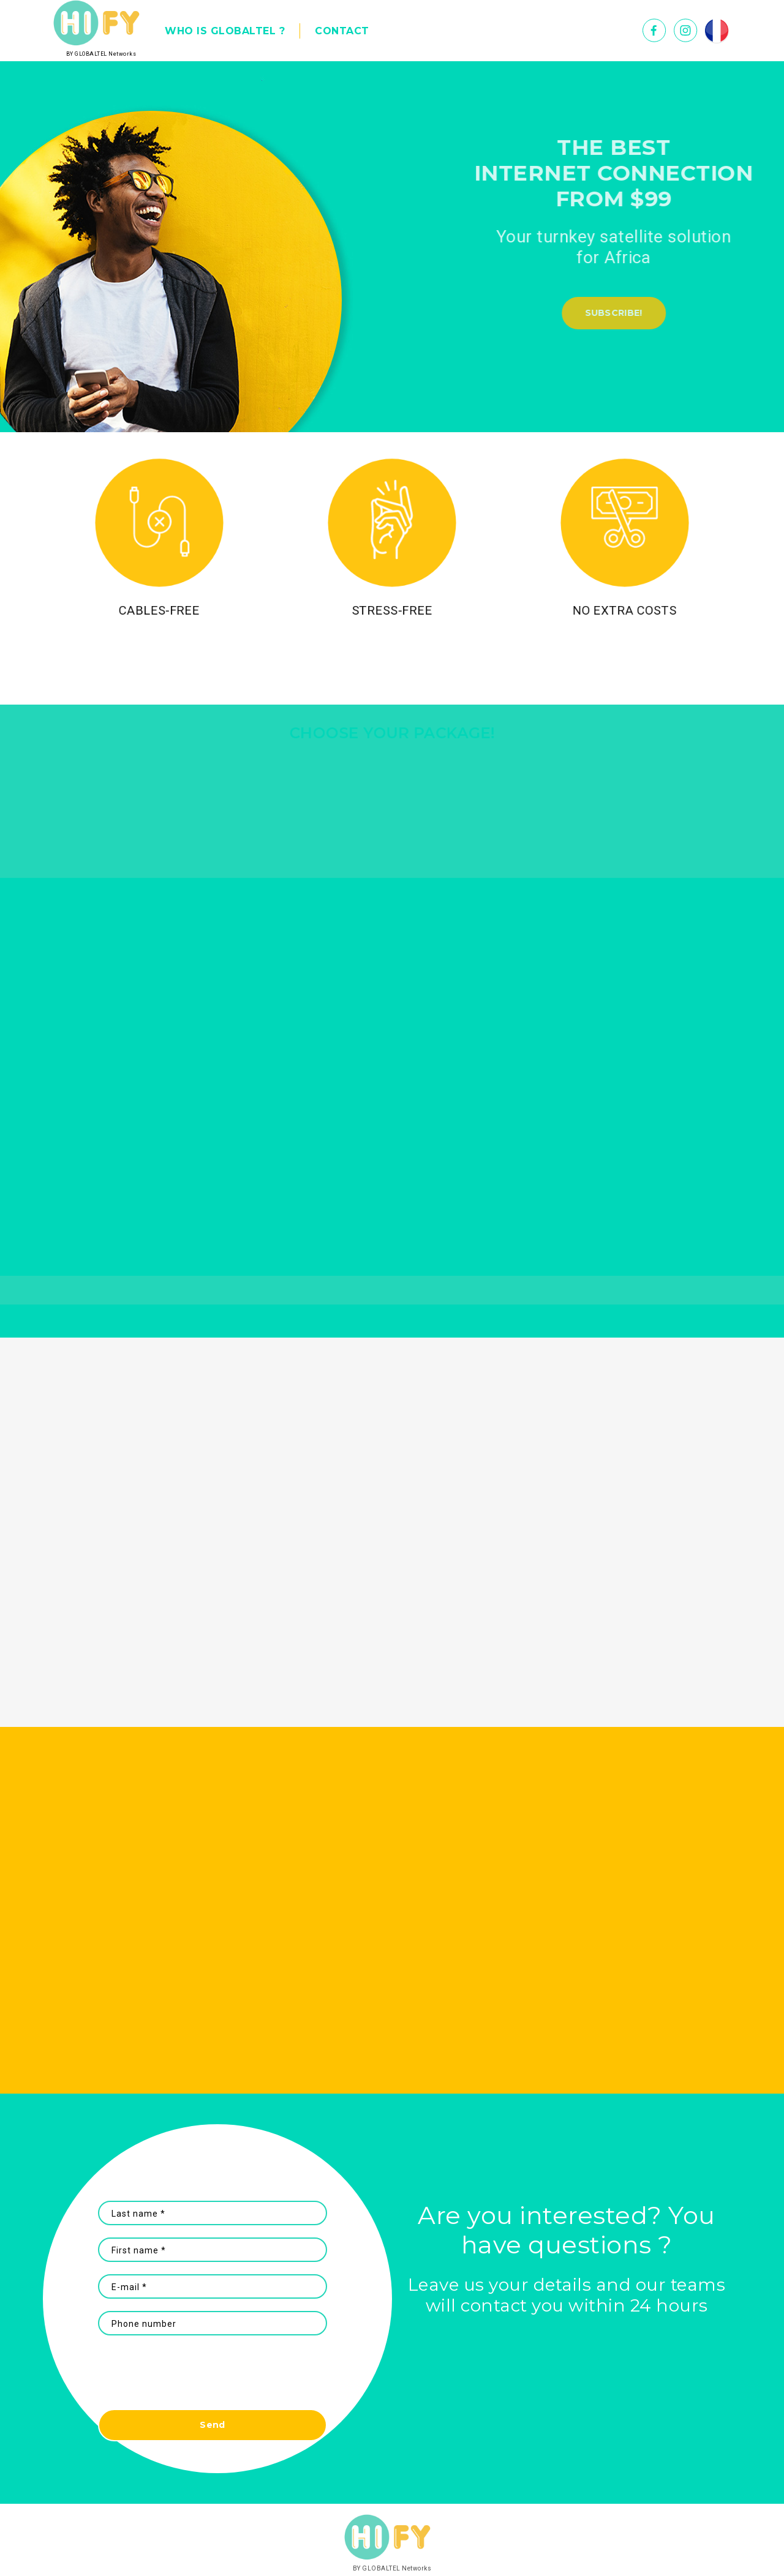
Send (212, 2424)
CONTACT (342, 31)
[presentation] (212, 2378)
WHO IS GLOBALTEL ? (225, 31)
